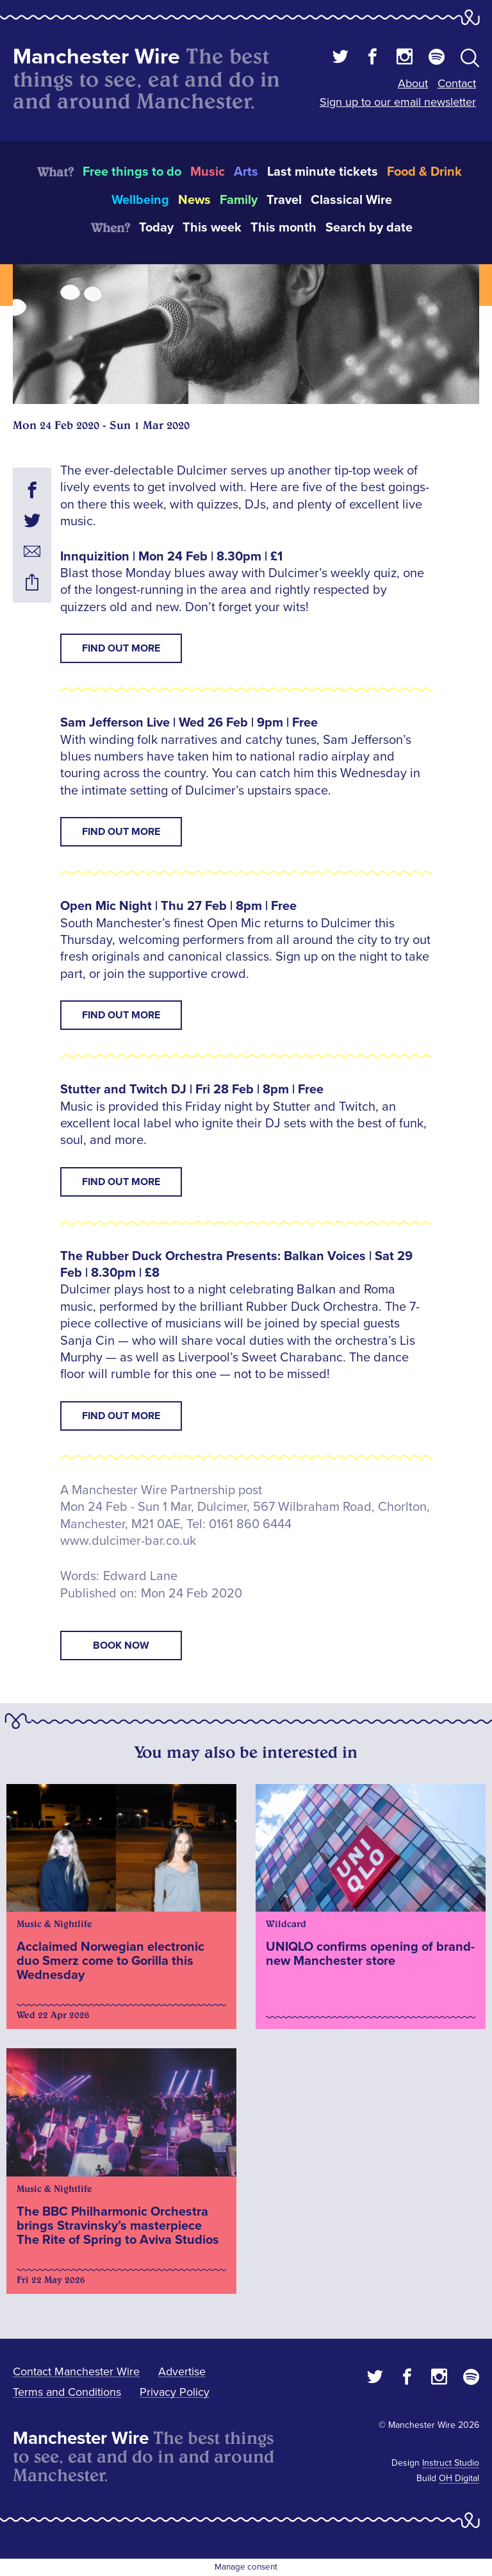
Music (207, 172)
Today (156, 227)
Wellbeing (140, 200)
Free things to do (132, 172)
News (194, 200)
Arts (246, 172)
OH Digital (459, 2478)
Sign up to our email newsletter (398, 102)
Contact (457, 83)
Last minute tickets (322, 172)
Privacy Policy (174, 2392)
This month (283, 227)
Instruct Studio (450, 2462)
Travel (284, 200)
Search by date (369, 227)
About (413, 83)
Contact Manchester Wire (76, 2371)
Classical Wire (351, 200)
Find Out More (121, 648)
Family (239, 200)
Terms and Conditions (67, 2392)
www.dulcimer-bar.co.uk (128, 1541)
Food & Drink (424, 172)
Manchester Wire (96, 57)
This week (212, 227)
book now (121, 1645)
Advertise (182, 2371)
